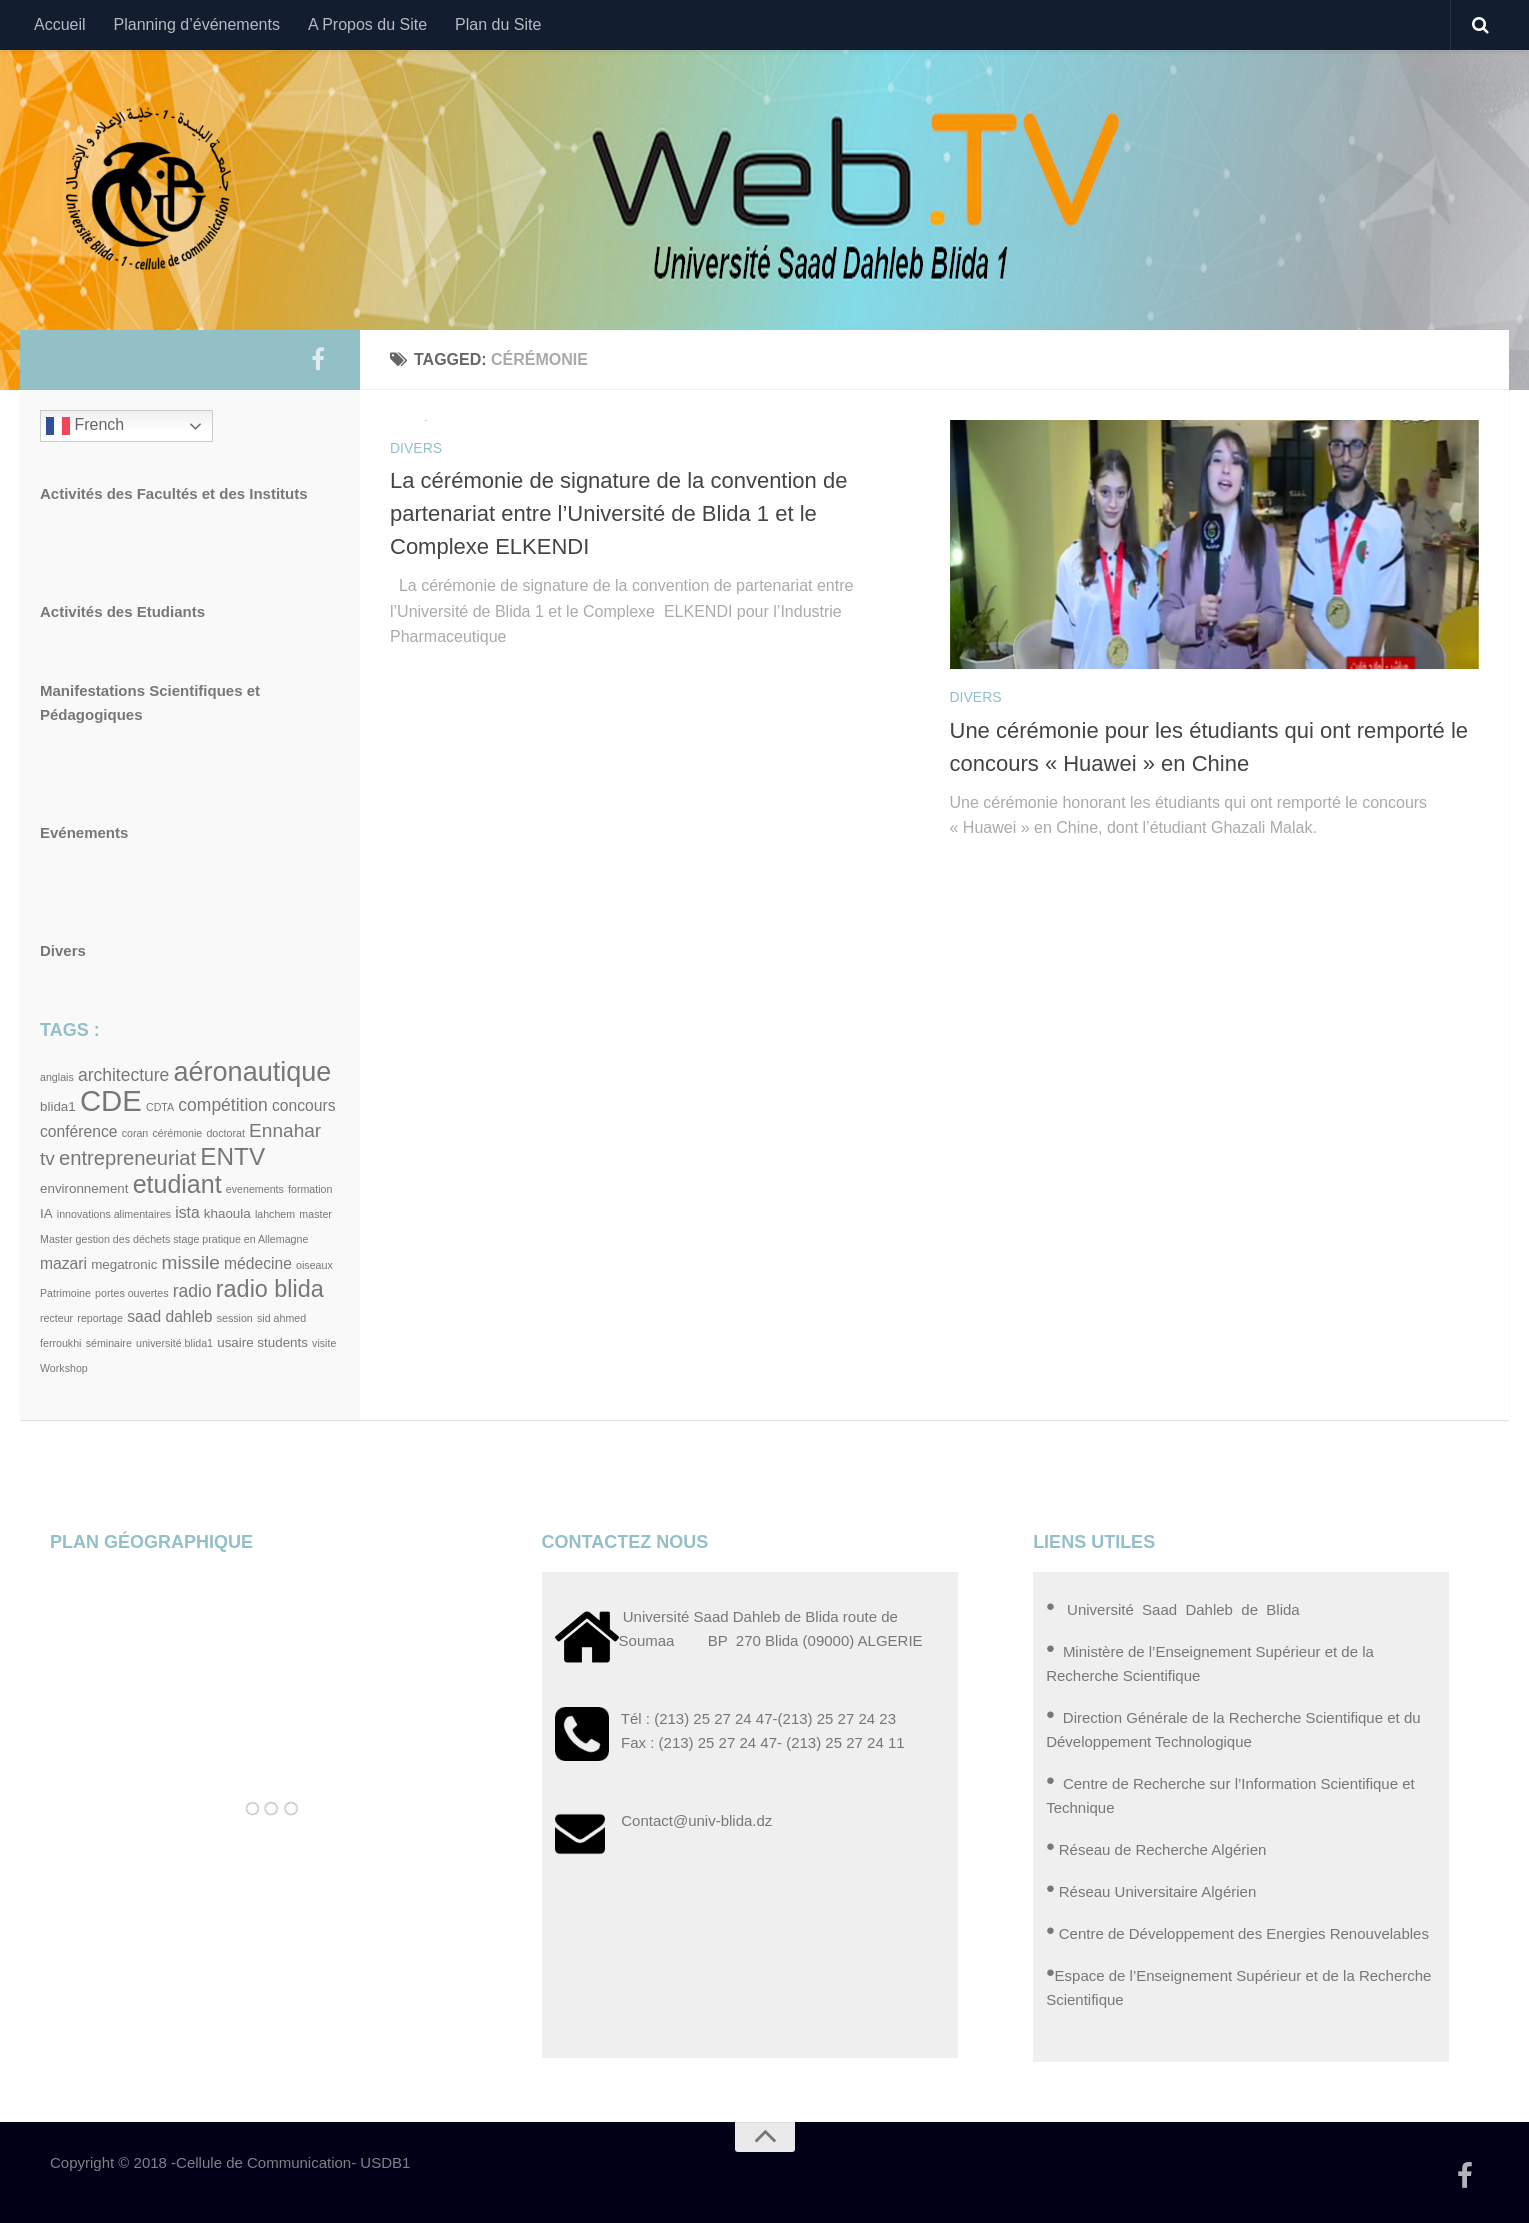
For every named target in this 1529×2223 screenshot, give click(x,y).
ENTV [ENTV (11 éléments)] (232, 1156)
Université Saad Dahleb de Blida (1181, 1609)
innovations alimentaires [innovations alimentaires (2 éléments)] (114, 1214)
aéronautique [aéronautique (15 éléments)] (252, 1072)
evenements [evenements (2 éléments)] (255, 1189)
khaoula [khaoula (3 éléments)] (227, 1213)
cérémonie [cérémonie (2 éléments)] (177, 1133)
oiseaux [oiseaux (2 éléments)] (314, 1265)
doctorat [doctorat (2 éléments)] (225, 1133)
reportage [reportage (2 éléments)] (100, 1318)
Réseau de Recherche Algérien (1163, 1849)
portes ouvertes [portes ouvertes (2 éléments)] (131, 1293)
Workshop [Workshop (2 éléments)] (64, 1368)
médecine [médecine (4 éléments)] (258, 1263)
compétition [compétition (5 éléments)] (222, 1105)
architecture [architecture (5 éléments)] (123, 1075)
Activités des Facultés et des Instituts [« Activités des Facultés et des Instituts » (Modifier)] (174, 493)
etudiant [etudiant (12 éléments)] (177, 1184)
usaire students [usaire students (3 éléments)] (262, 1342)
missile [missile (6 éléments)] (191, 1262)
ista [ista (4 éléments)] (187, 1212)
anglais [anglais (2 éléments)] (57, 1077)
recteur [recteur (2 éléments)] (56, 1318)
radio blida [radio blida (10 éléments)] (270, 1289)
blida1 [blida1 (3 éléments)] (58, 1106)
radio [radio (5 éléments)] (192, 1291)
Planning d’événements (197, 24)
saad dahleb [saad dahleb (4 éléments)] (169, 1316)
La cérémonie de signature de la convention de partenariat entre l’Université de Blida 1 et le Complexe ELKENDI (618, 513)
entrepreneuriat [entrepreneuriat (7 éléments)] (127, 1158)
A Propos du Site (367, 24)
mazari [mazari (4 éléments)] (63, 1263)
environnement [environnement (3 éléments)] (84, 1188)
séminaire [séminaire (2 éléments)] (109, 1343)
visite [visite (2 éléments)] (324, 1343)
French (85, 426)
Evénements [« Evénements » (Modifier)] (84, 832)
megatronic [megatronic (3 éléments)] (124, 1264)
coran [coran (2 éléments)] (135, 1133)
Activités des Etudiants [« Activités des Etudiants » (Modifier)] (122, 611)
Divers (416, 448)
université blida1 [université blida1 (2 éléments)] (174, 1343)
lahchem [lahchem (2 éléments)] (275, 1214)
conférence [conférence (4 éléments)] (78, 1131)
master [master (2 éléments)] (315, 1214)
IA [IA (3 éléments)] (46, 1213)
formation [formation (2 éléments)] (310, 1189)
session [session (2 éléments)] (235, 1318)
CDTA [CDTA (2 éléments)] (160, 1107)
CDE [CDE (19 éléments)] (111, 1100)
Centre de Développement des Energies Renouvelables (1244, 1933)
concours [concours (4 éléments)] (304, 1105)
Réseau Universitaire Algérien (1158, 1891)
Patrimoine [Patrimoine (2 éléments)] (65, 1293)
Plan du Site (498, 24)
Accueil (60, 24)
